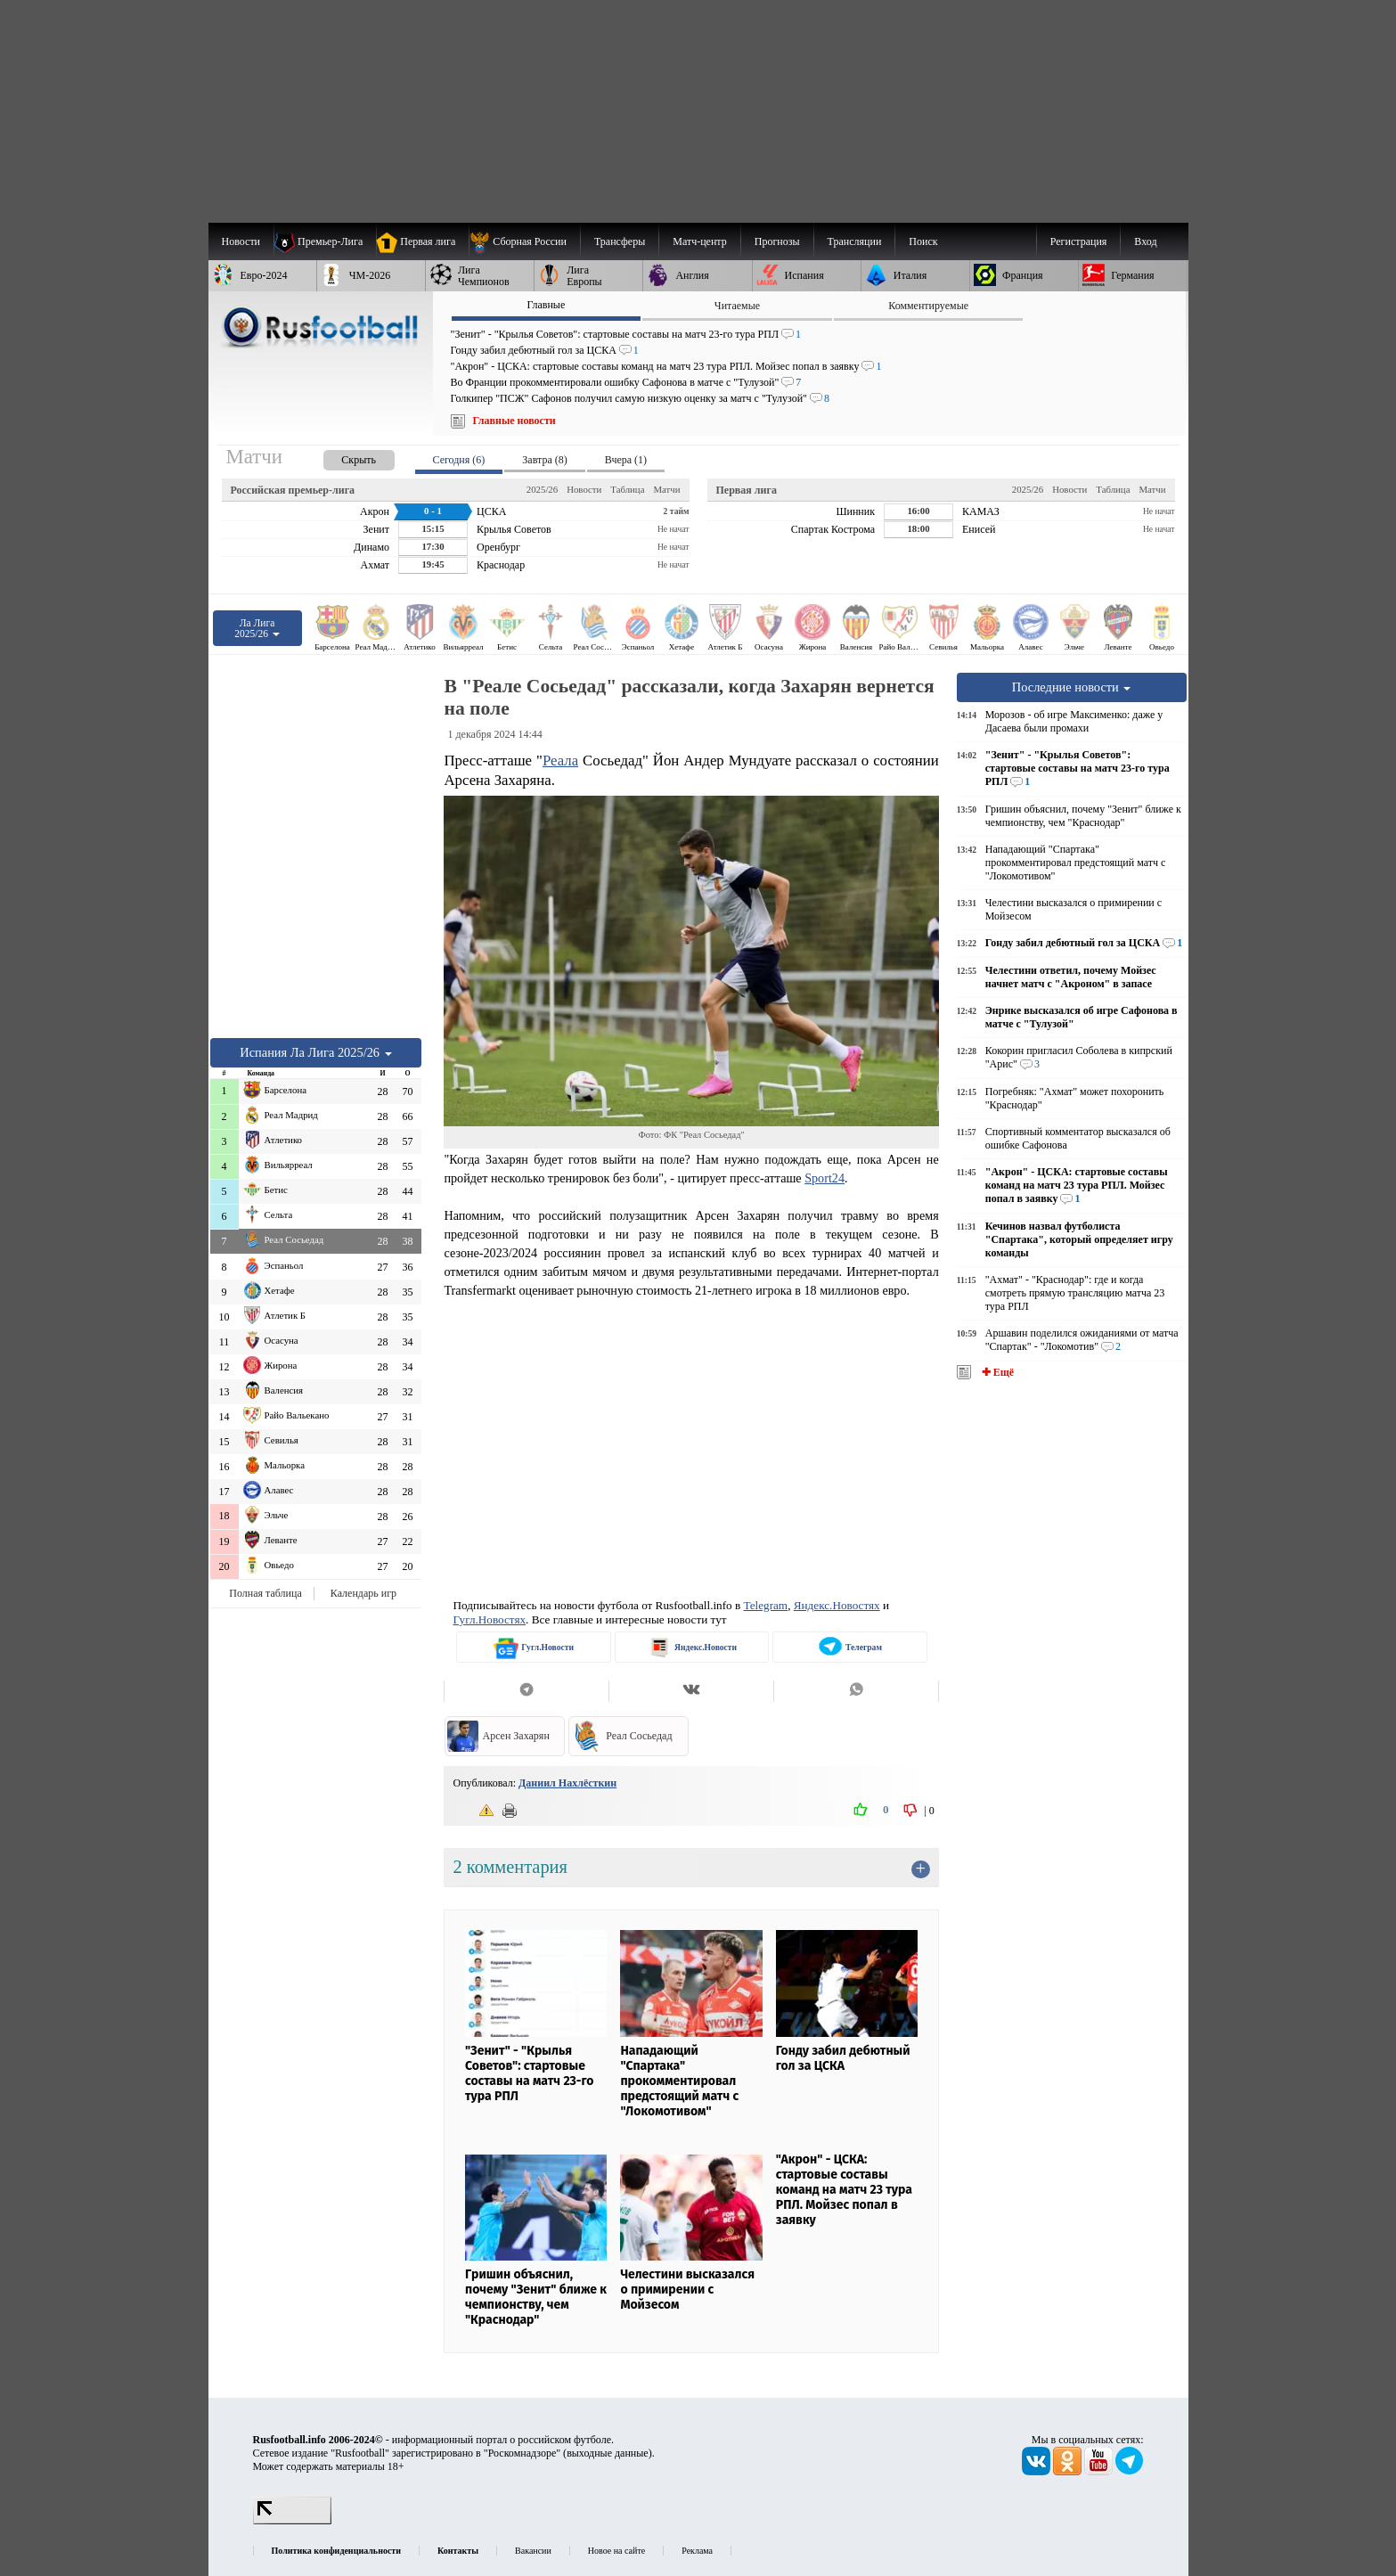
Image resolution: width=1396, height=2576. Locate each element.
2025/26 (542, 489)
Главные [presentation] (546, 304)
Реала (560, 760)
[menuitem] (524, 241)
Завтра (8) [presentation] (544, 460)
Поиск (923, 241)
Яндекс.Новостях (837, 1605)
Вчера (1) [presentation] (626, 460)
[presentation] (341, 457)
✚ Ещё (996, 1372)
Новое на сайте (616, 2551)
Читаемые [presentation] (737, 305)
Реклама (697, 2551)
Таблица (627, 489)
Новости (584, 489)
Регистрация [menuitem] (1078, 241)
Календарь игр (363, 1593)
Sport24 (824, 1178)
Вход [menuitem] (1145, 241)
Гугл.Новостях (489, 1619)
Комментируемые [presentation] (928, 305)
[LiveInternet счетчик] (292, 2521)
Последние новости (1071, 687)
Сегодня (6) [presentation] (459, 460)
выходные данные (608, 2453)
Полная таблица (265, 1593)
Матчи (666, 489)
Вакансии (533, 2551)
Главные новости (514, 420)
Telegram (766, 1605)
